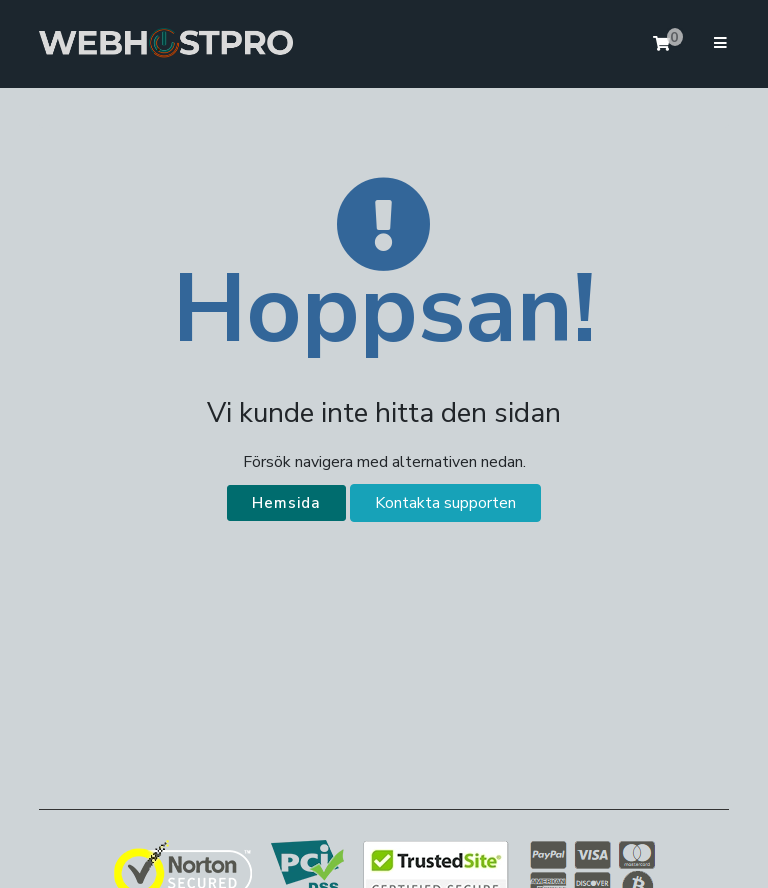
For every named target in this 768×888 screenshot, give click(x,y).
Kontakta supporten (445, 503)
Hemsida (286, 503)
